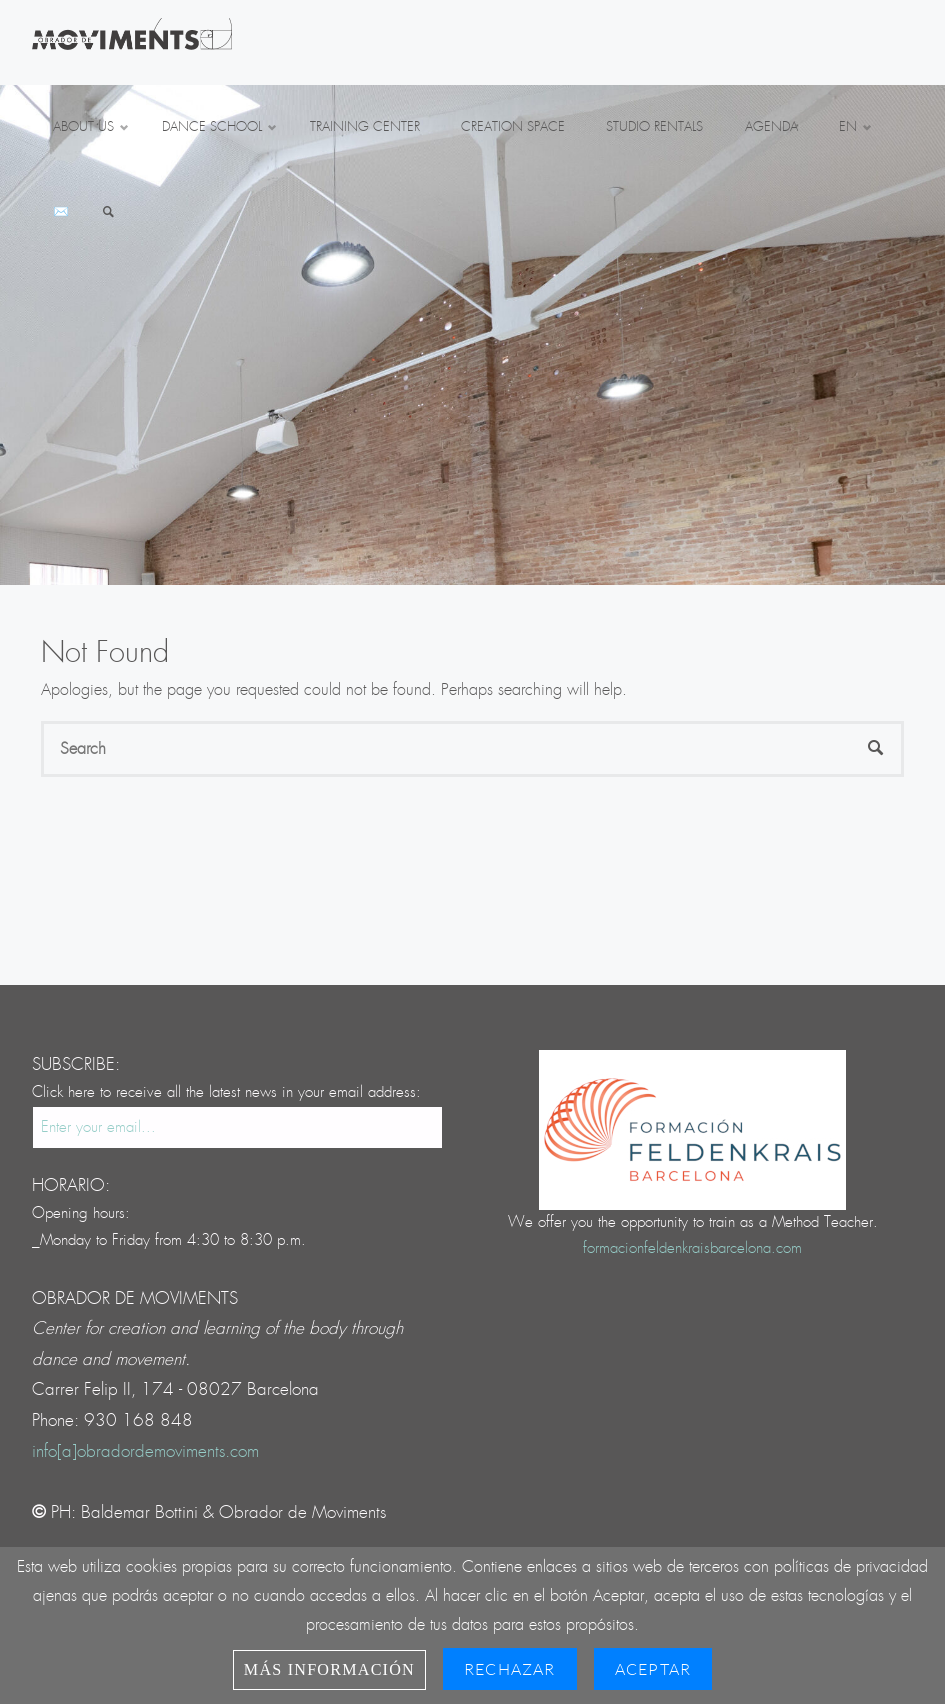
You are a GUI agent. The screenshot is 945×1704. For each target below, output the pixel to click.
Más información (329, 1669)
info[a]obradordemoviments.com (145, 1451)
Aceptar (653, 1669)
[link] (108, 213)
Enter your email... (98, 1127)
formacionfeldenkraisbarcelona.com (692, 1248)
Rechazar (510, 1669)
